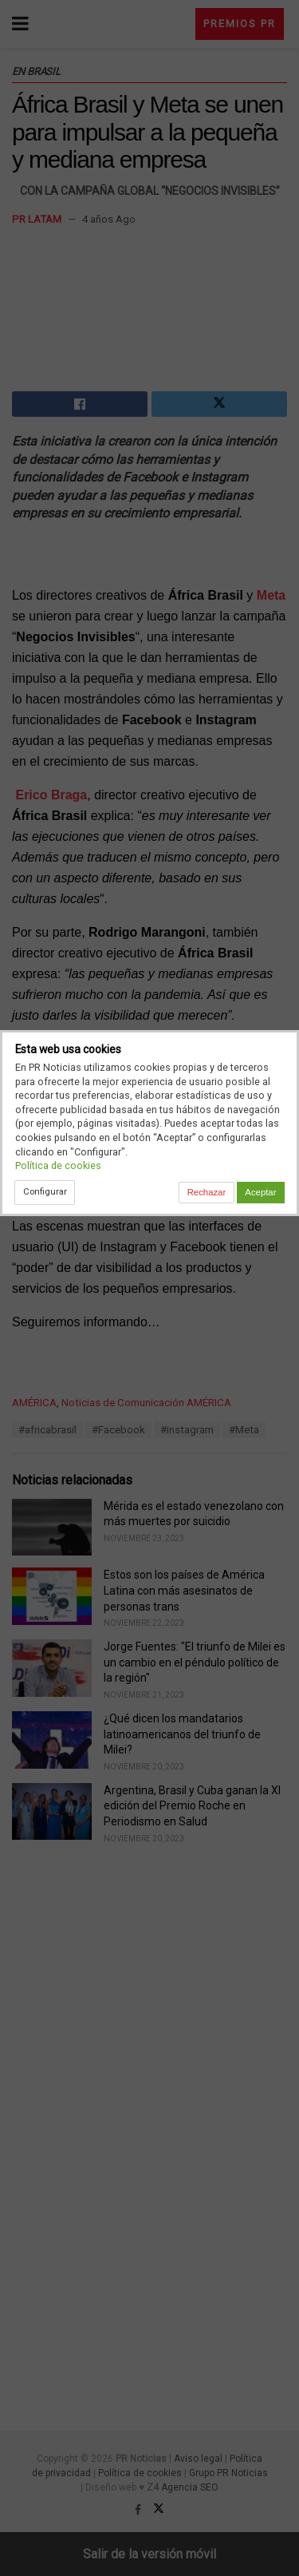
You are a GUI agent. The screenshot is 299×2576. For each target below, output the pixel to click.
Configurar (45, 1191)
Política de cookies (58, 1165)
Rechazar (206, 1192)
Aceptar (260, 1192)
